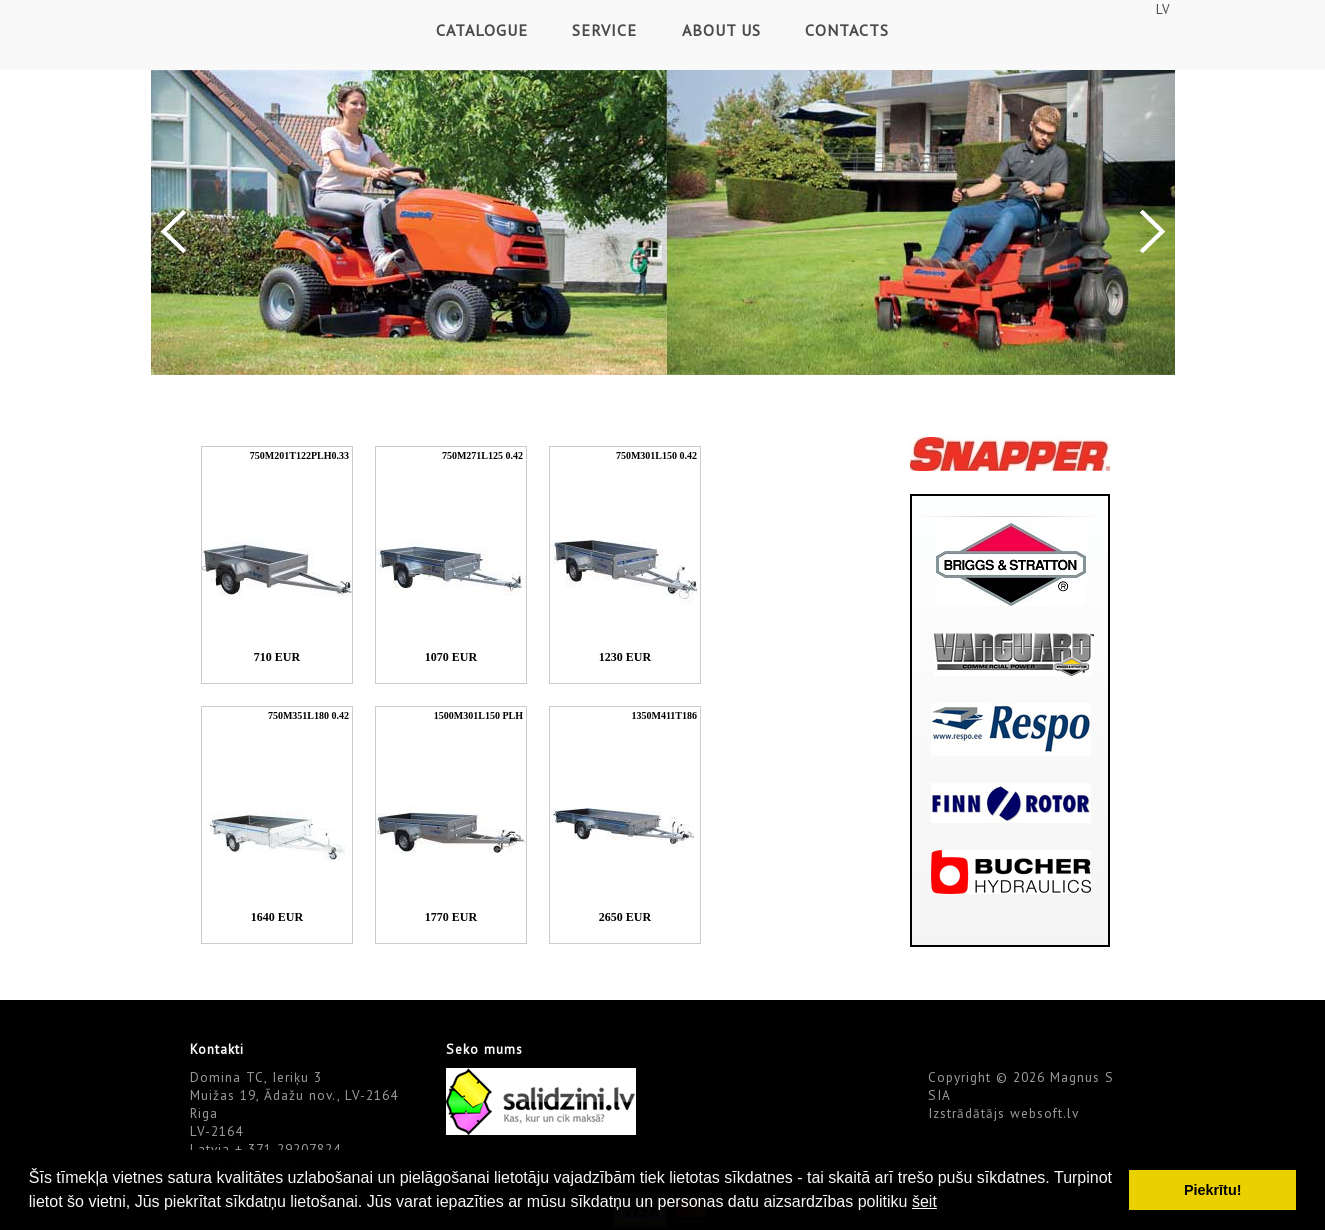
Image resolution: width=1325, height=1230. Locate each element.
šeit (924, 1201)
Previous (173, 231)
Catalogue (482, 30)
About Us (721, 30)
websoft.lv (1044, 1113)
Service (604, 30)
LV (1163, 9)
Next (1152, 231)
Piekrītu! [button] (1213, 1190)
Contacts (847, 30)
